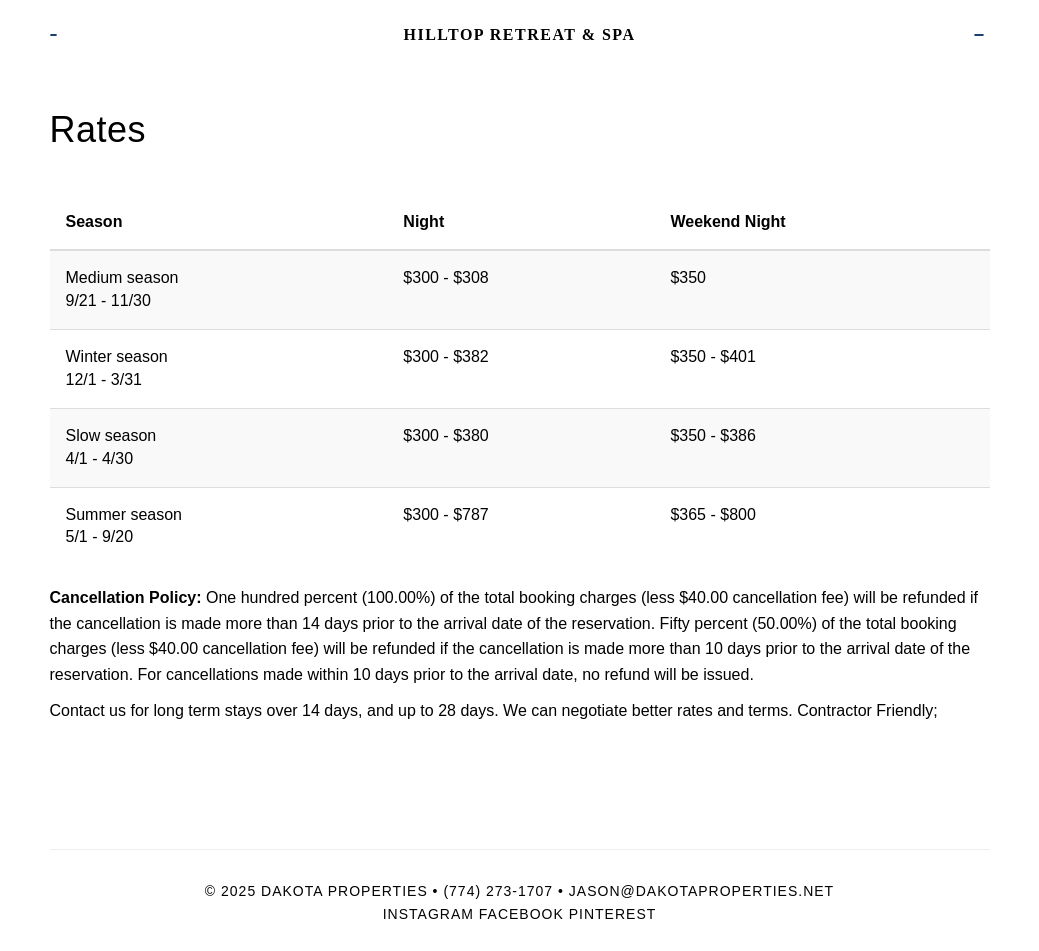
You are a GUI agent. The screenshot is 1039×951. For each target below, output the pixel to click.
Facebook (521, 914)
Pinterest (613, 914)
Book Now (979, 35)
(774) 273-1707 (498, 891)
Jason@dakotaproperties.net (701, 891)
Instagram (428, 914)
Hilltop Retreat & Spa (519, 34)
